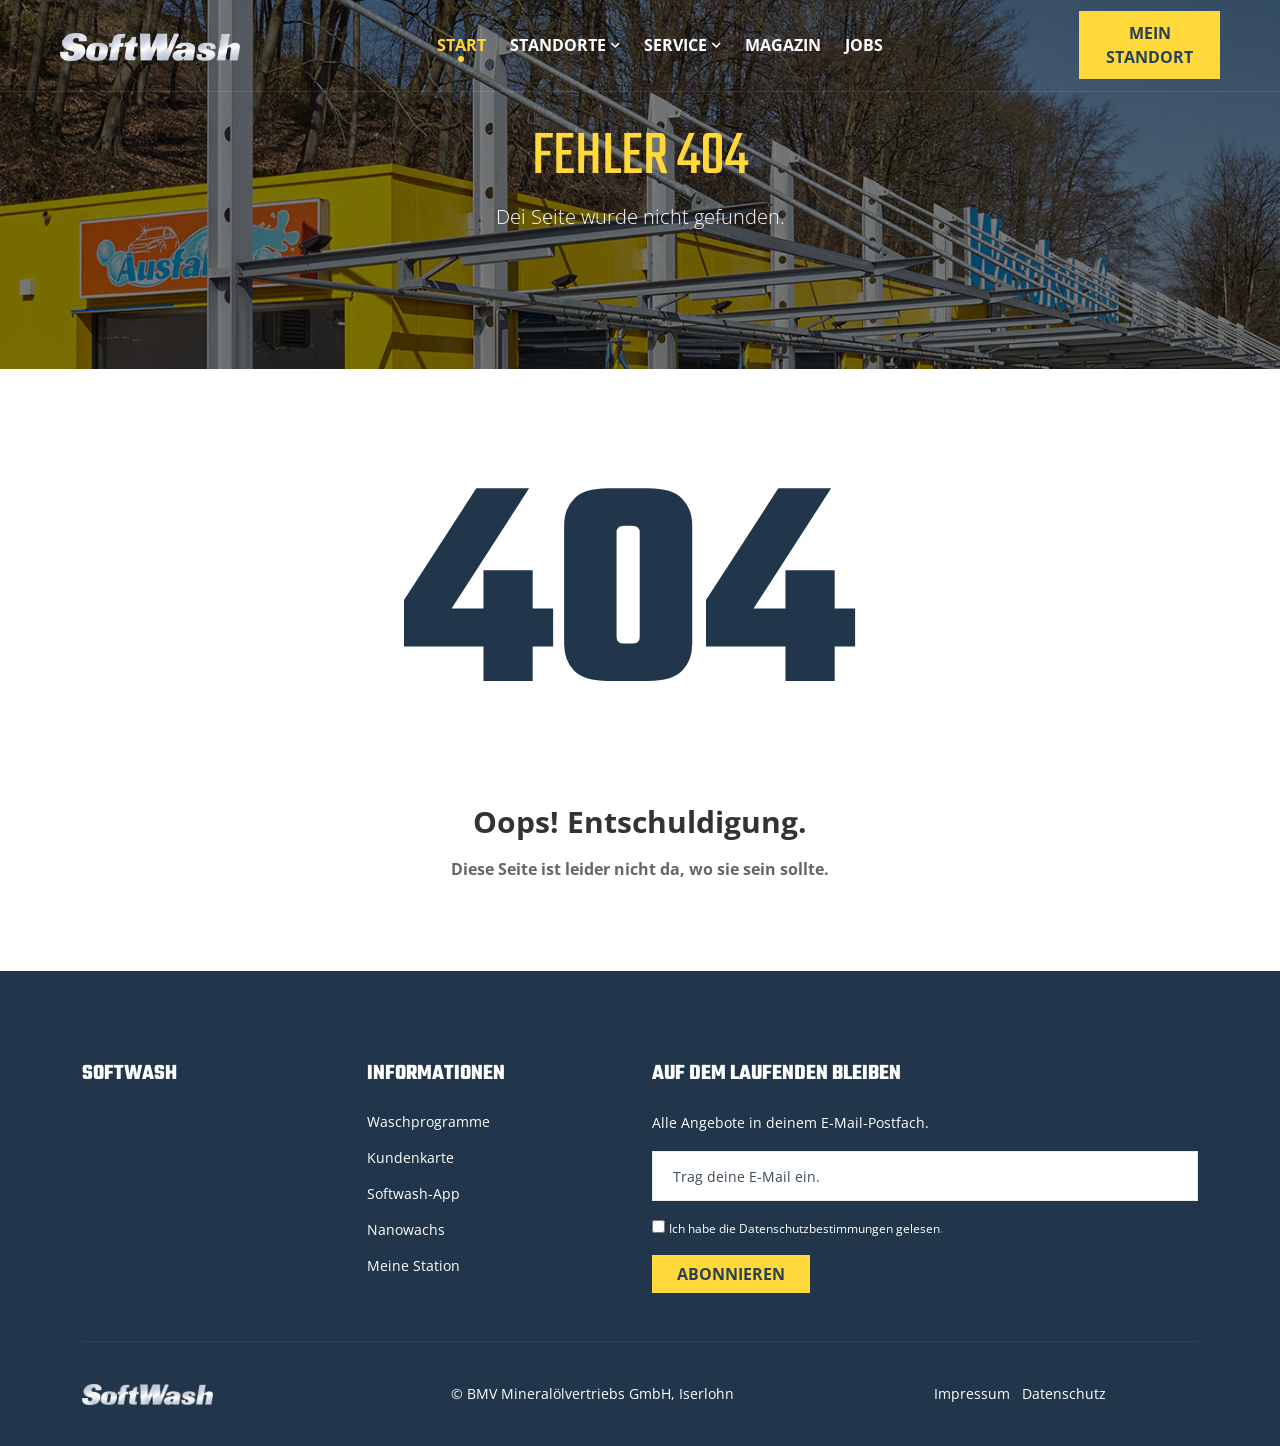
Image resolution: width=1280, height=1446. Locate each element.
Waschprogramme (428, 1121)
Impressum (972, 1393)
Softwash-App (413, 1193)
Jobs (864, 45)
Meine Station (413, 1265)
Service (682, 45)
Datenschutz (1064, 1393)
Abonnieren (731, 1274)
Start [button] (461, 45)
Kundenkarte (410, 1157)
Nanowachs (406, 1229)
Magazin (783, 45)
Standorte (565, 45)
